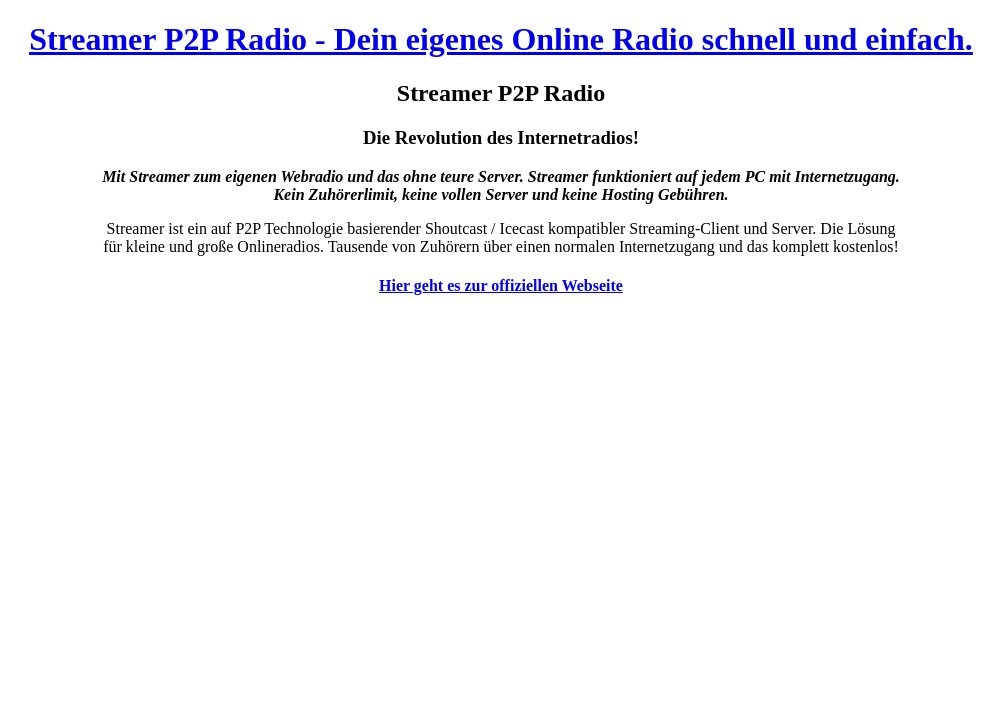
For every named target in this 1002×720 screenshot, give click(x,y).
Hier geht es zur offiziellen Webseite (501, 285)
